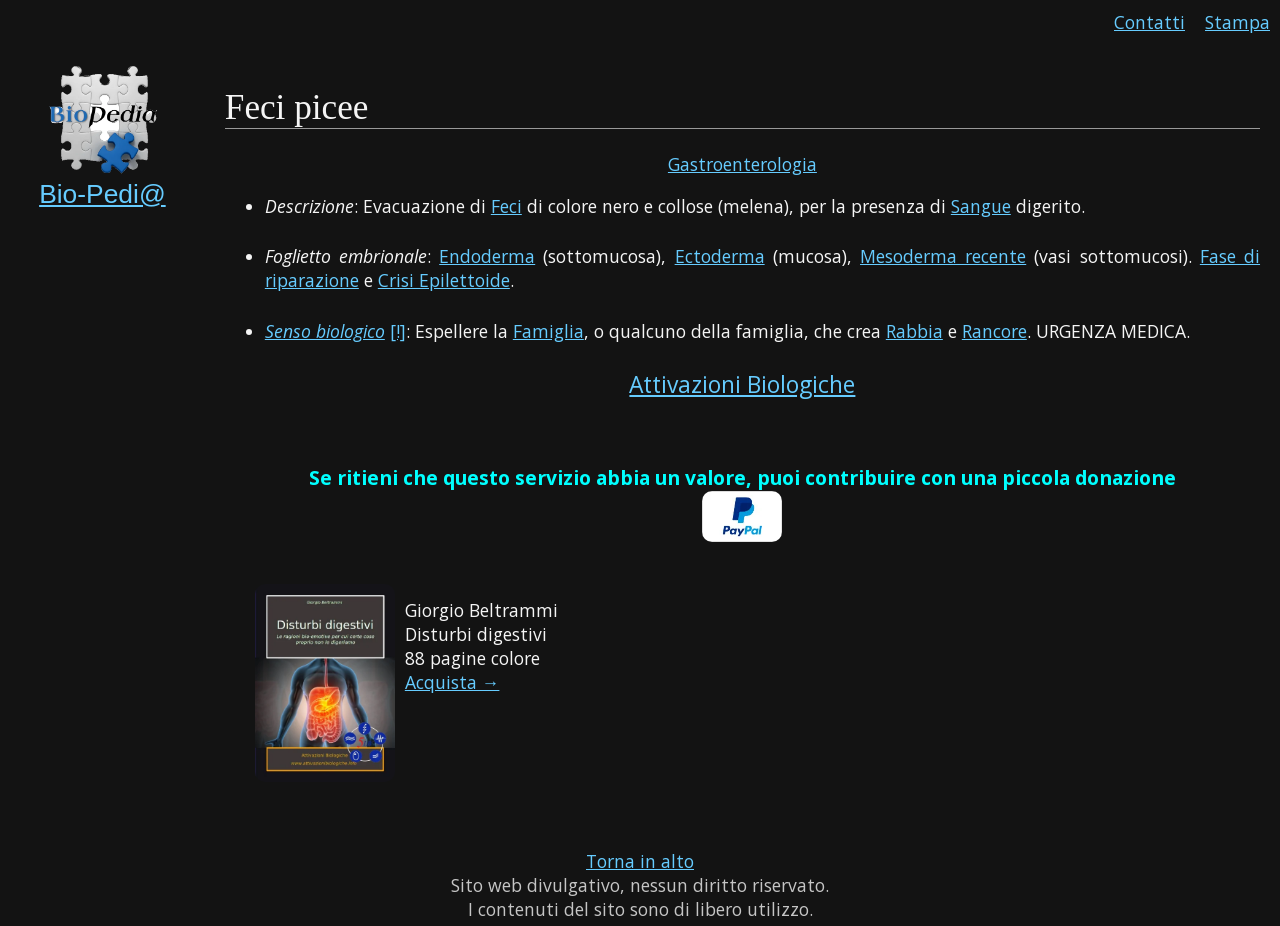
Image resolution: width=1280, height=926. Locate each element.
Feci (506, 206)
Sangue (981, 206)
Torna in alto (640, 861)
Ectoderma (720, 256)
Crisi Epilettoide (444, 280)
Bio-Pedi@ (102, 194)
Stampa (1237, 22)
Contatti (1149, 22)
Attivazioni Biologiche (742, 384)
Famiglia (548, 331)
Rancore (994, 331)
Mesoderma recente (943, 256)
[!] (398, 331)
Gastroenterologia (742, 164)
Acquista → (452, 682)
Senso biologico (325, 331)
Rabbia (914, 331)
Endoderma (487, 256)
